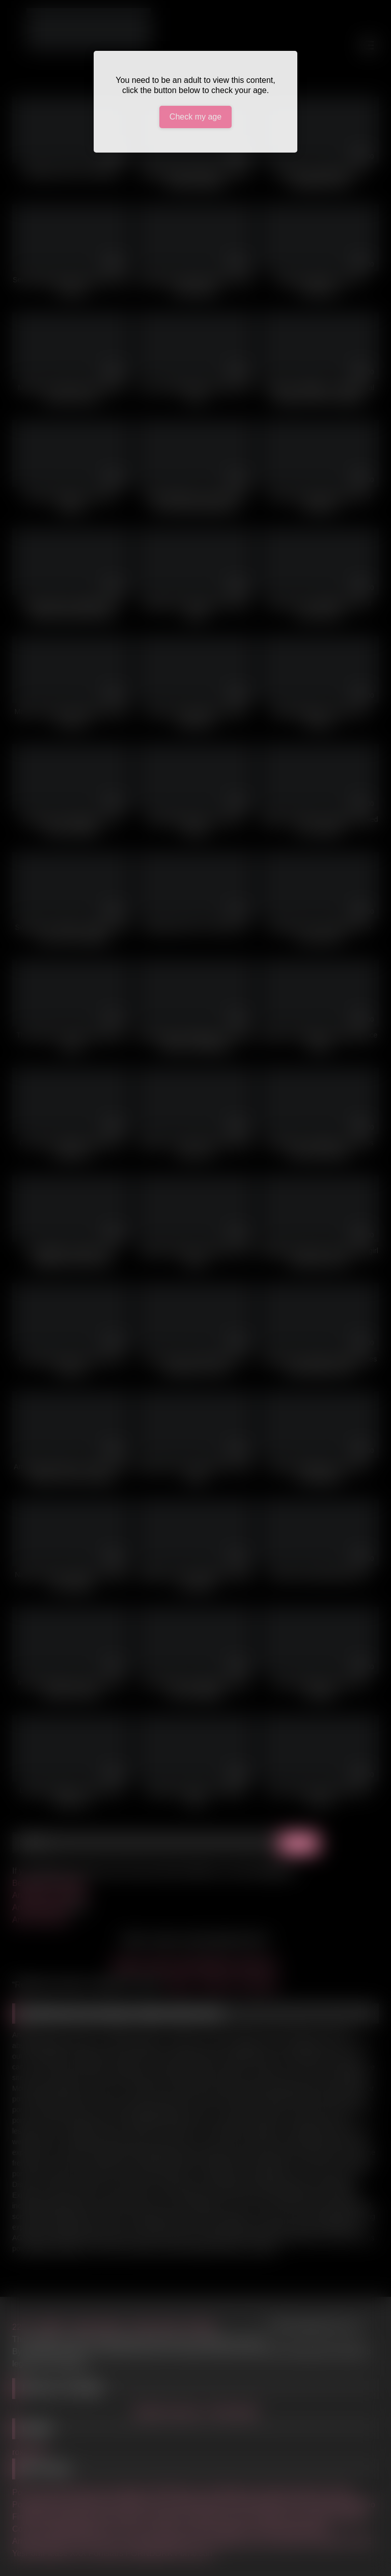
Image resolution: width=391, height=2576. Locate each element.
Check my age (195, 116)
